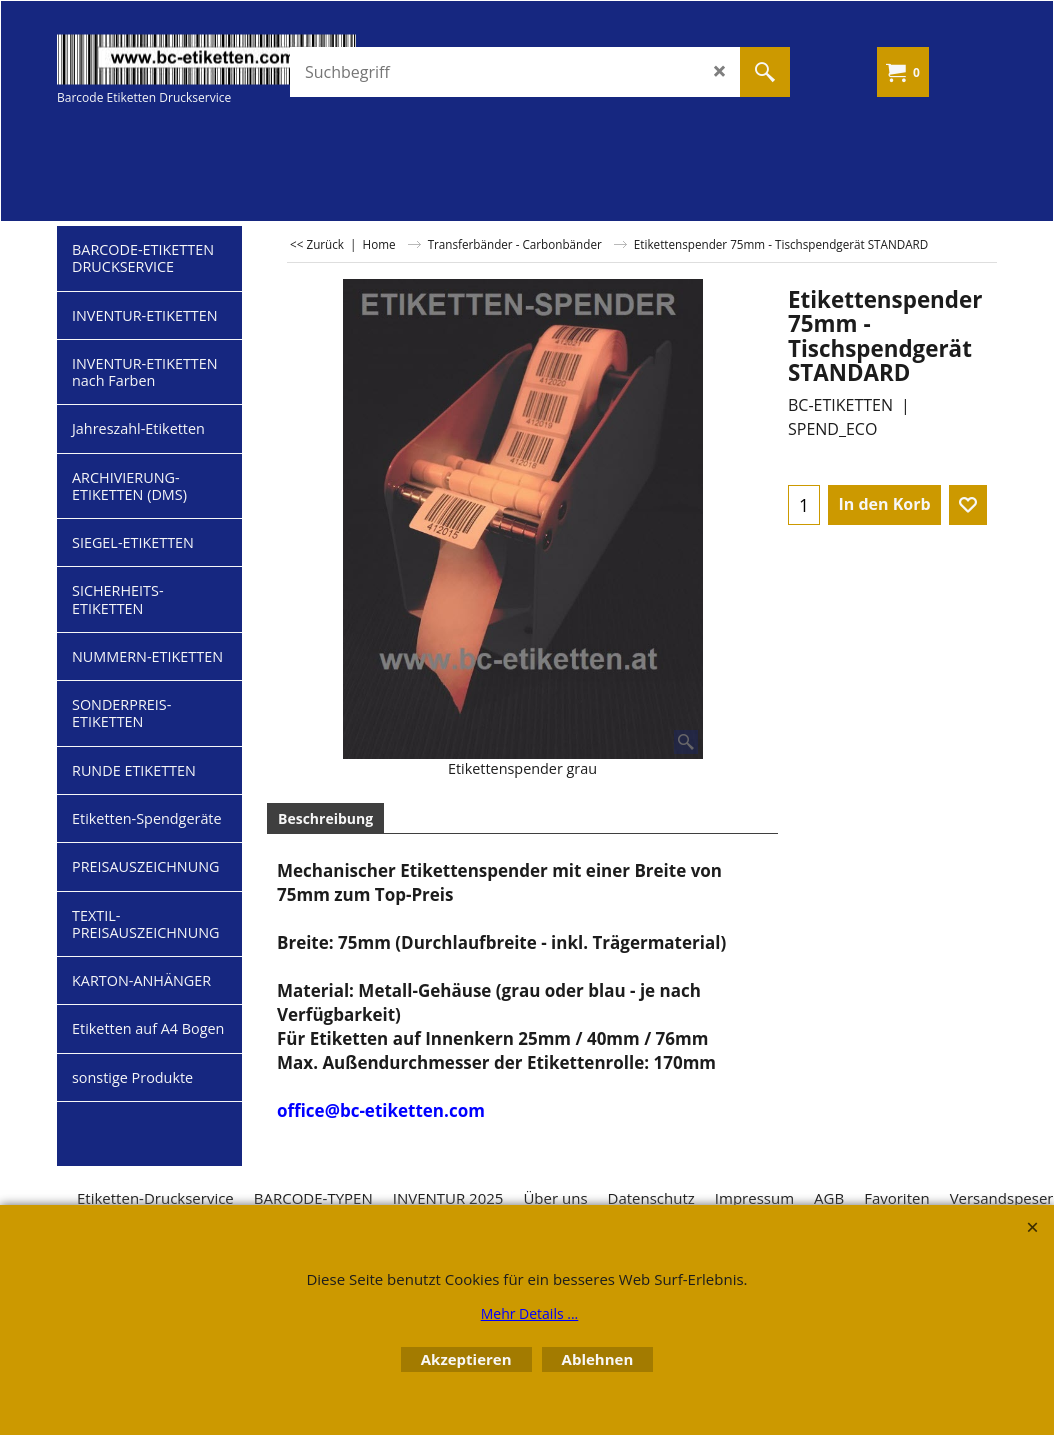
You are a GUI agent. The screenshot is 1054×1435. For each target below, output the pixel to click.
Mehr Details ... (530, 1313)
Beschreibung (325, 818)
